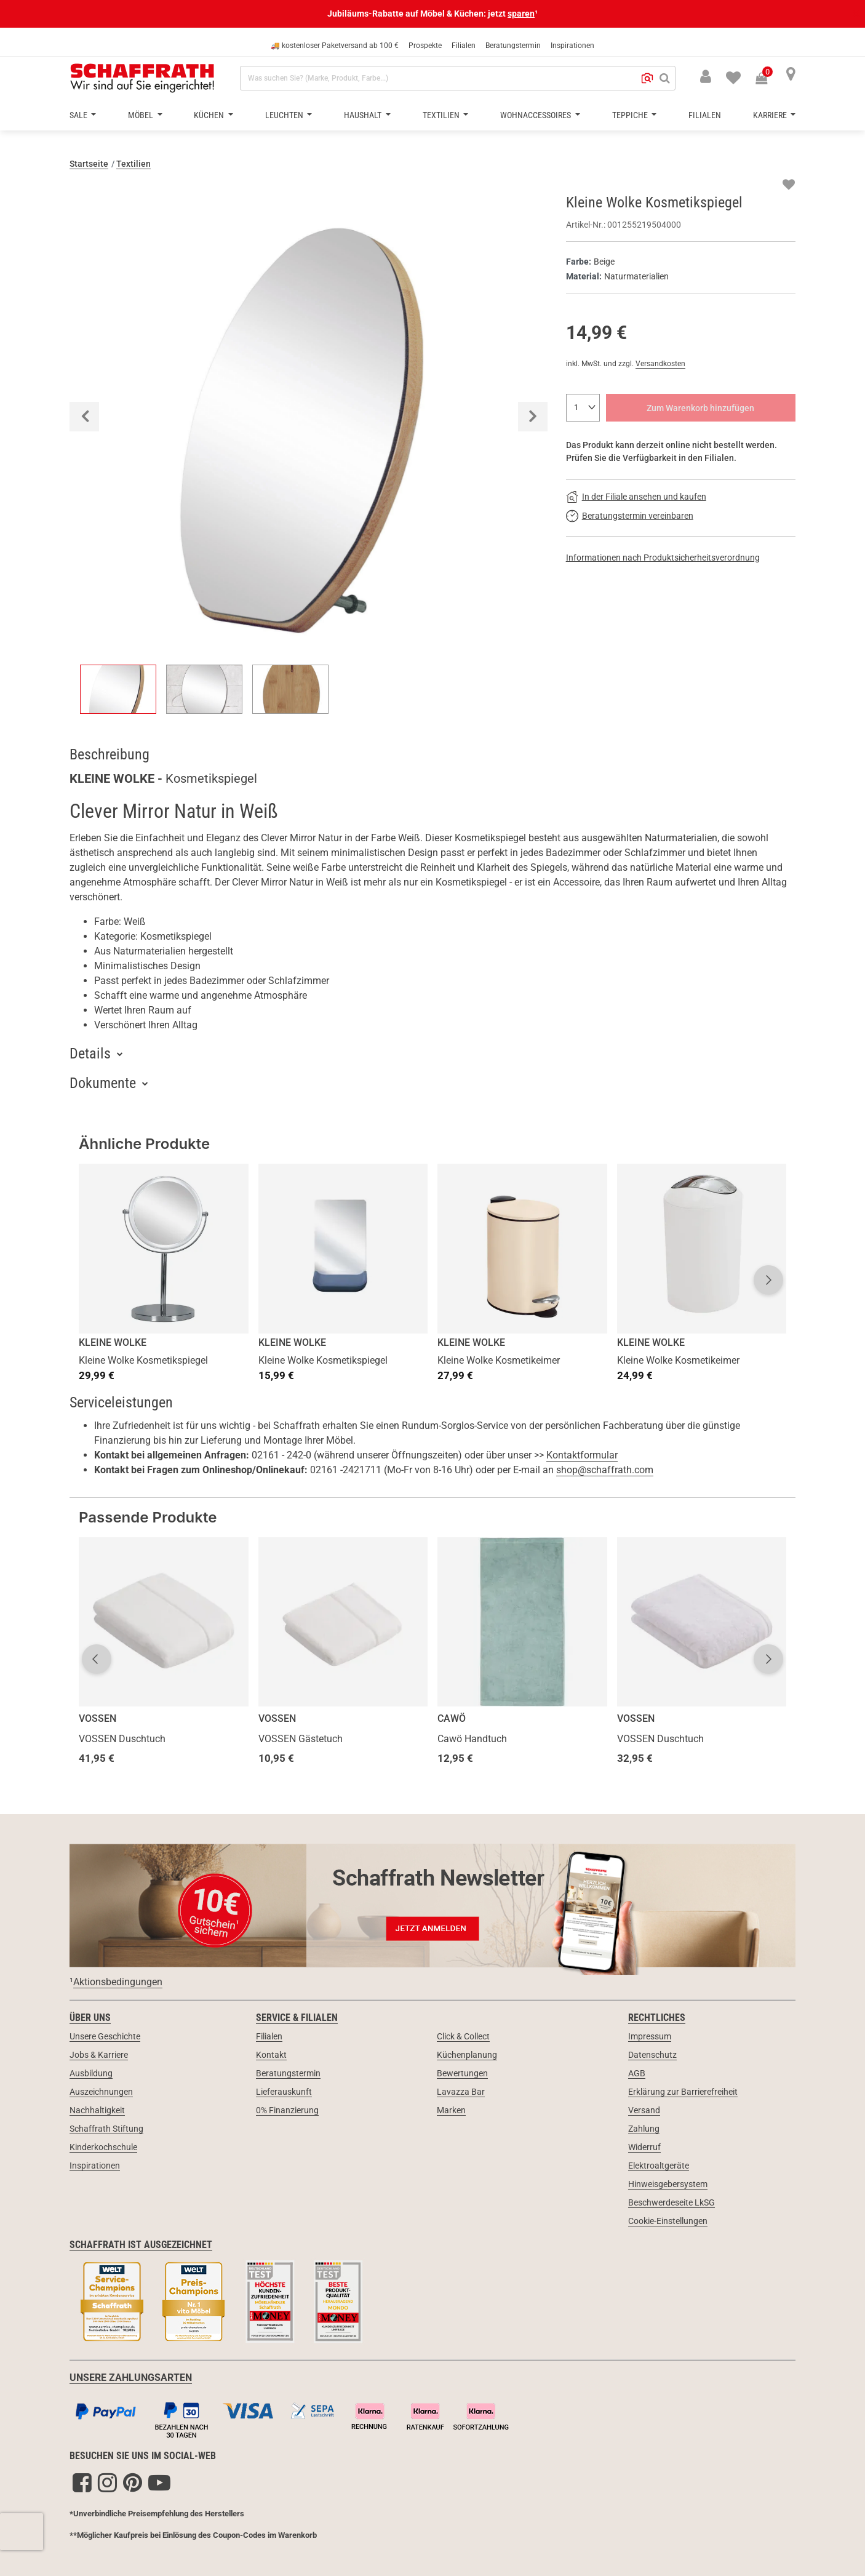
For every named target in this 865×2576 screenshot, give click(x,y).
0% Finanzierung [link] (287, 2110)
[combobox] (458, 78)
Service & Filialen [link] (297, 2017)
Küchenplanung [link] (467, 2055)
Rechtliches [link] (656, 2017)
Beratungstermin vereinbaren (637, 516)
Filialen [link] (269, 2036)
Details (90, 1053)
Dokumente (103, 1083)
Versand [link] (644, 2110)
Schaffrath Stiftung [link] (106, 2129)
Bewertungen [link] (462, 2073)
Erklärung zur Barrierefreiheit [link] (683, 2092)
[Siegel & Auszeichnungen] (432, 2303)
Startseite (89, 164)
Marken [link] (451, 2110)
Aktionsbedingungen (117, 1982)
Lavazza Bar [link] (461, 2092)
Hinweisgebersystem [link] (668, 2184)
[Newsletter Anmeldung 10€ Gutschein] (432, 1905)
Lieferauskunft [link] (284, 2092)
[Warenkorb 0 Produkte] (767, 79)
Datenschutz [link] (652, 2055)
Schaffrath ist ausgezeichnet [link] (141, 2244)
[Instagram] (107, 2482)
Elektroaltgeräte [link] (658, 2165)
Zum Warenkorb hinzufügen (700, 408)
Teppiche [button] (631, 115)
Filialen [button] (704, 115)
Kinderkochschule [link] (103, 2147)
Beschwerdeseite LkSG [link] (671, 2202)
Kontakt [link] (271, 2055)
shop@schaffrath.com (604, 1470)
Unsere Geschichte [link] (105, 2036)
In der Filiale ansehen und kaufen (644, 497)
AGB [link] (636, 2073)
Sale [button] (79, 115)
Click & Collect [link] (463, 2036)
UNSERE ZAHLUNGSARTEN (131, 2377)
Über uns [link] (90, 2017)
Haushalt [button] (363, 115)
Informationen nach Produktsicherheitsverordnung (663, 557)
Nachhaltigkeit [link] (97, 2110)
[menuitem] (726, 75)
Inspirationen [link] (95, 2165)
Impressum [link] (649, 2036)
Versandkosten (660, 363)
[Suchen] (665, 78)
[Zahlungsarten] (432, 2418)
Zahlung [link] (644, 2129)
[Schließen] (855, 14)
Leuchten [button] (285, 115)
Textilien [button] (442, 115)
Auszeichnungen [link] (101, 2092)
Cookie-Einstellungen (668, 2221)
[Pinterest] (132, 2482)
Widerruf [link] (644, 2147)
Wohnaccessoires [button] (536, 115)
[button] (647, 78)
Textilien (133, 164)
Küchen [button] (210, 115)
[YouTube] (159, 2482)
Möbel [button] (141, 115)
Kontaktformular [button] (582, 1455)
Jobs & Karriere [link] (99, 2055)
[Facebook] (82, 2482)
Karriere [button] (771, 115)
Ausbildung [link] (91, 2073)
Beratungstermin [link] (288, 2073)
